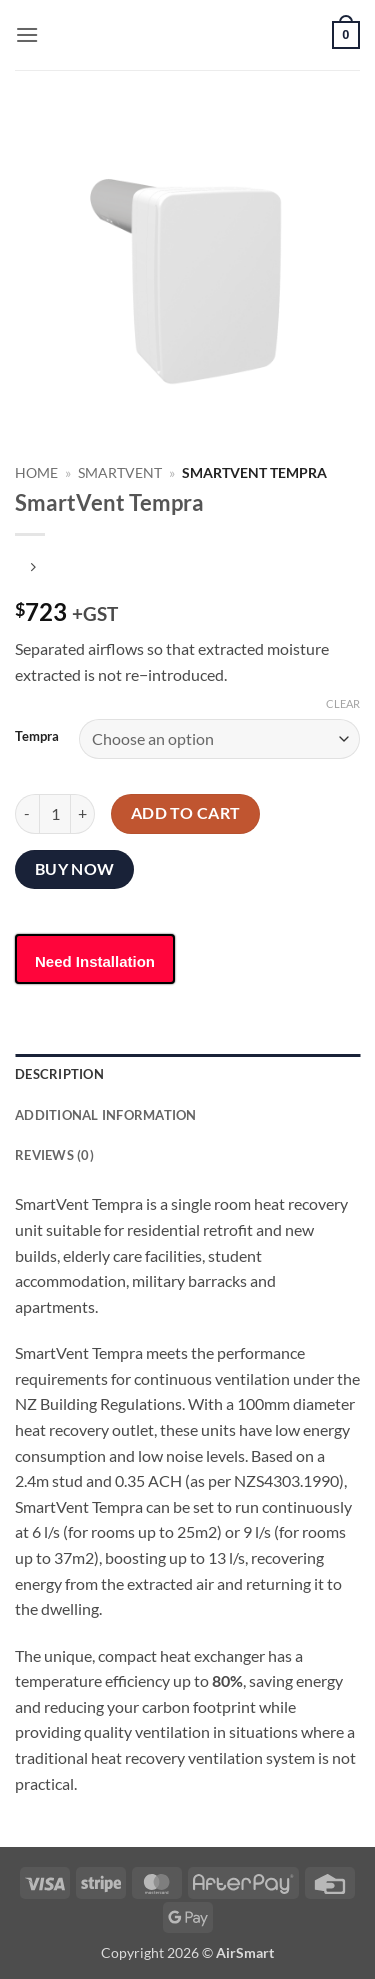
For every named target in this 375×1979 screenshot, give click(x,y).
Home (36, 473)
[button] (27, 34)
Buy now (75, 869)
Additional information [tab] (106, 1115)
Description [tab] (59, 1074)
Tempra (37, 737)
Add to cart (186, 813)
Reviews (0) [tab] (54, 1155)
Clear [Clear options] (343, 703)
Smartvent (120, 473)
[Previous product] (32, 567)
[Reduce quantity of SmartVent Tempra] (27, 814)
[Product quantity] (55, 814)
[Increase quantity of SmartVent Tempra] (83, 814)
